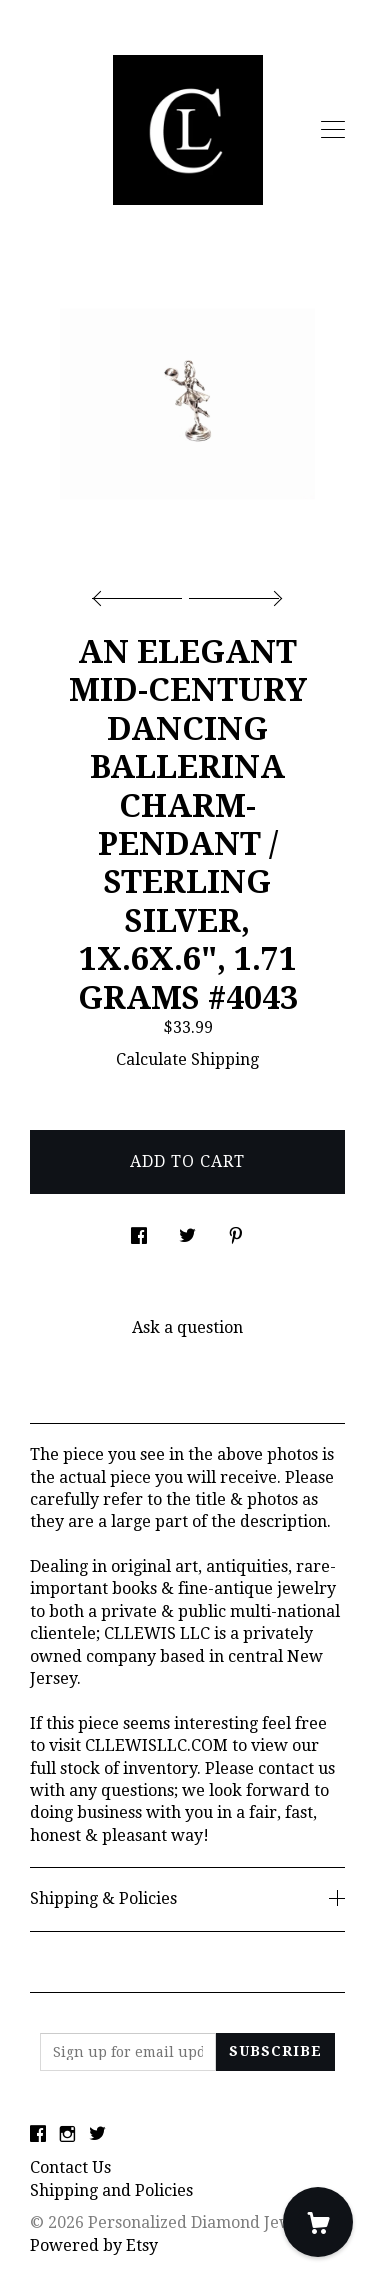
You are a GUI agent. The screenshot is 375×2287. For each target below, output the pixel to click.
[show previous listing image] (142, 593)
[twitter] (97, 2135)
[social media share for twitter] (187, 1230)
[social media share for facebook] (139, 1230)
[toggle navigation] (333, 130)
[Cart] (318, 2222)
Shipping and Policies (111, 2190)
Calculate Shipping (187, 1059)
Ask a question (187, 1327)
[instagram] (67, 2135)
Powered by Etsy (94, 2245)
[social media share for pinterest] (236, 1230)
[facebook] (38, 2135)
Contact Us (70, 2167)
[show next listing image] (233, 593)
